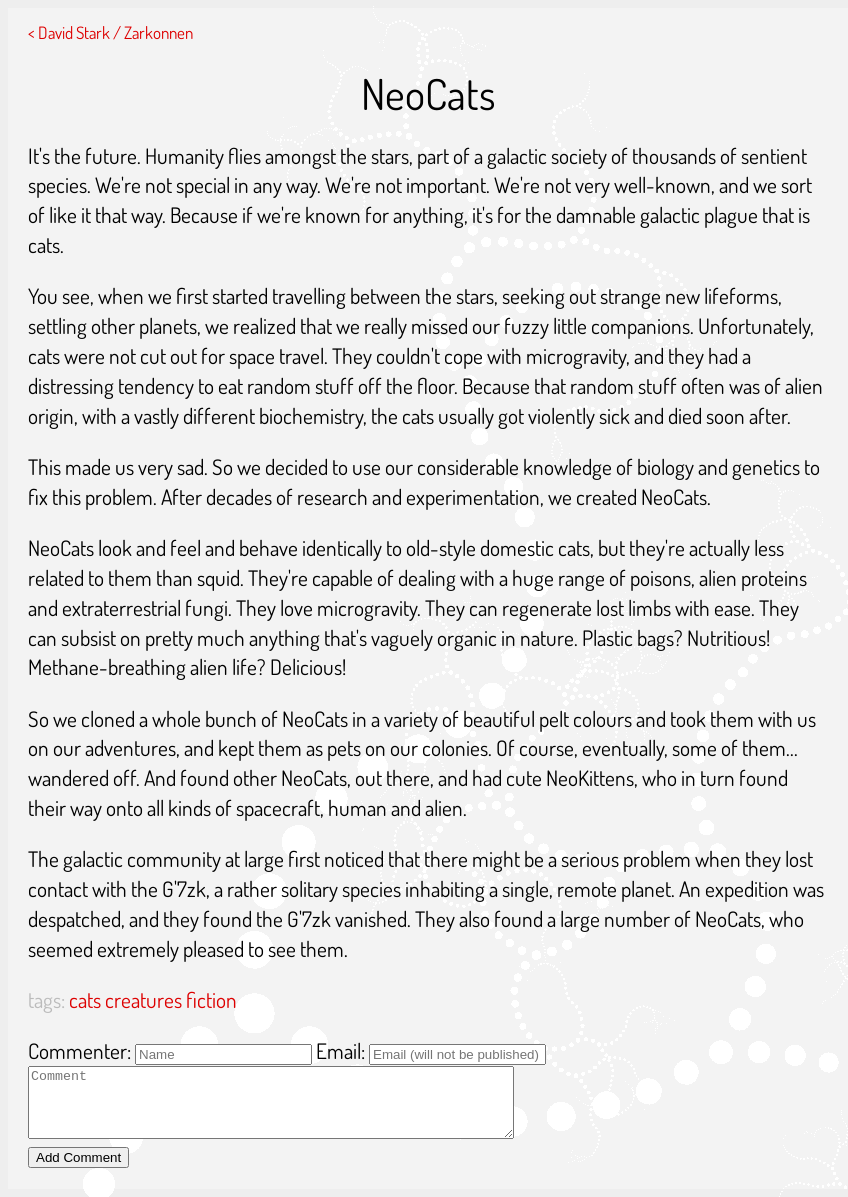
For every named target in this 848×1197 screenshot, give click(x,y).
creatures (143, 999)
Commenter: (79, 1050)
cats (85, 999)
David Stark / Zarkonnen (115, 32)
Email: (340, 1050)
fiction (211, 999)
